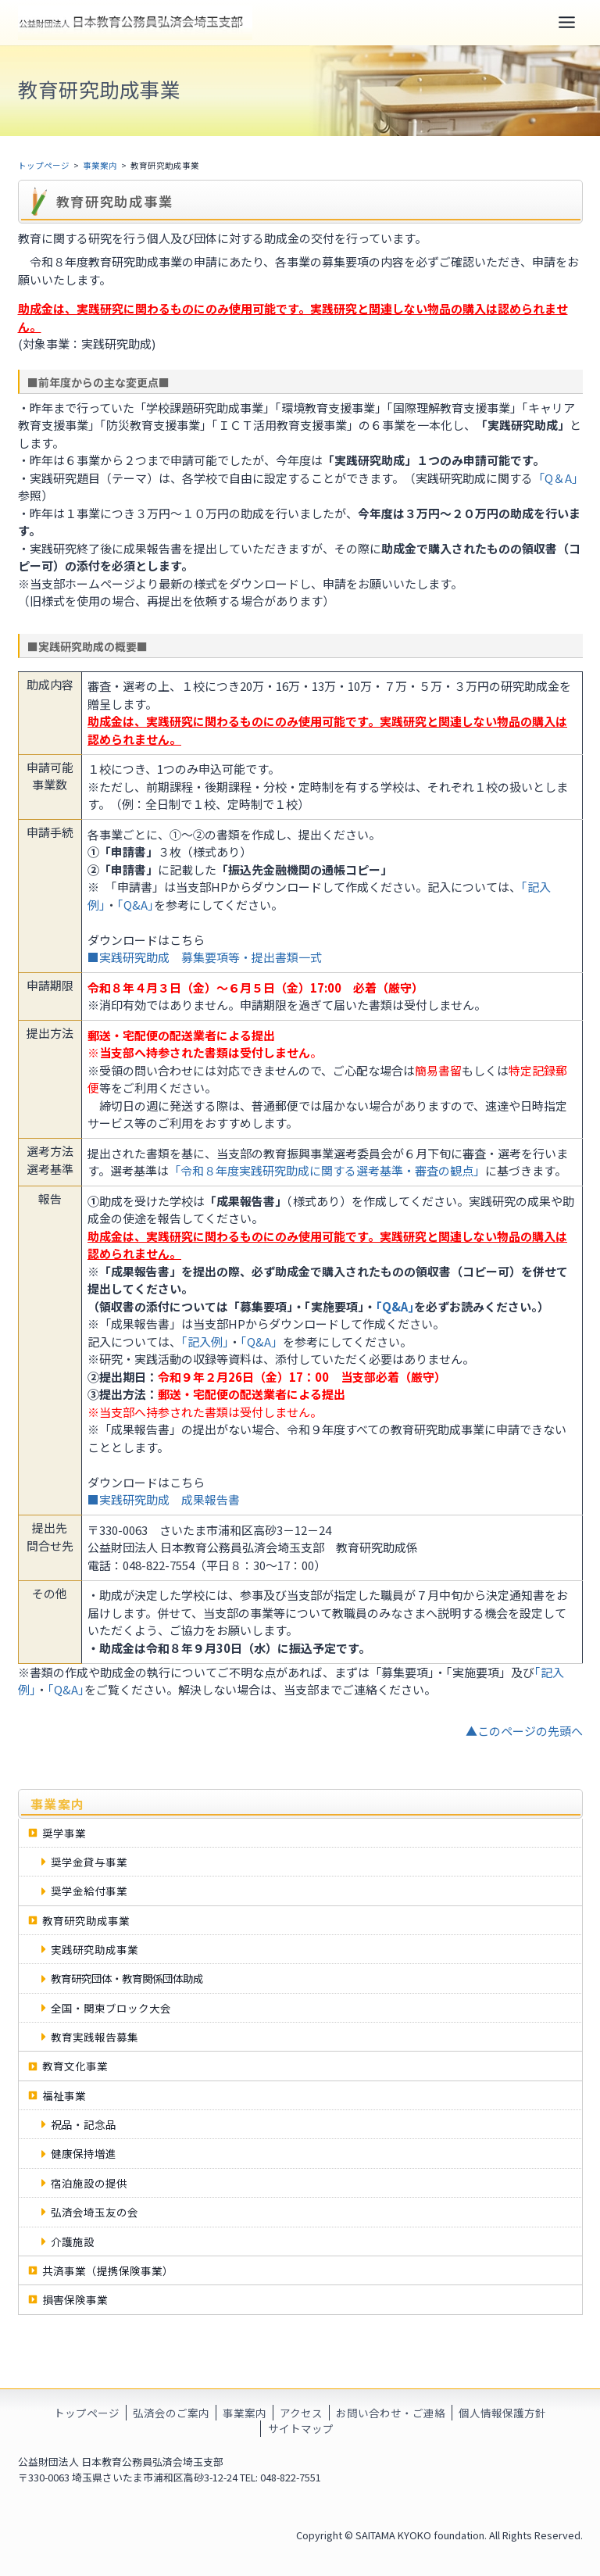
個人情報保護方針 (502, 2413)
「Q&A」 (262, 1343)
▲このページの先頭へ (524, 1732)
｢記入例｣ (205, 1343)
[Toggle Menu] (567, 22)
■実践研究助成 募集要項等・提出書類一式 (205, 958)
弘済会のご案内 (171, 2413)
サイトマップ (301, 2429)
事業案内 (100, 167)
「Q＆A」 (555, 479)
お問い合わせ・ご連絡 (390, 2413)
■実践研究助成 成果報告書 (164, 1501)
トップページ (44, 167)
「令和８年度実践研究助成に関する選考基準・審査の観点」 (327, 1172)
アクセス (301, 2413)
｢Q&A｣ (135, 906)
